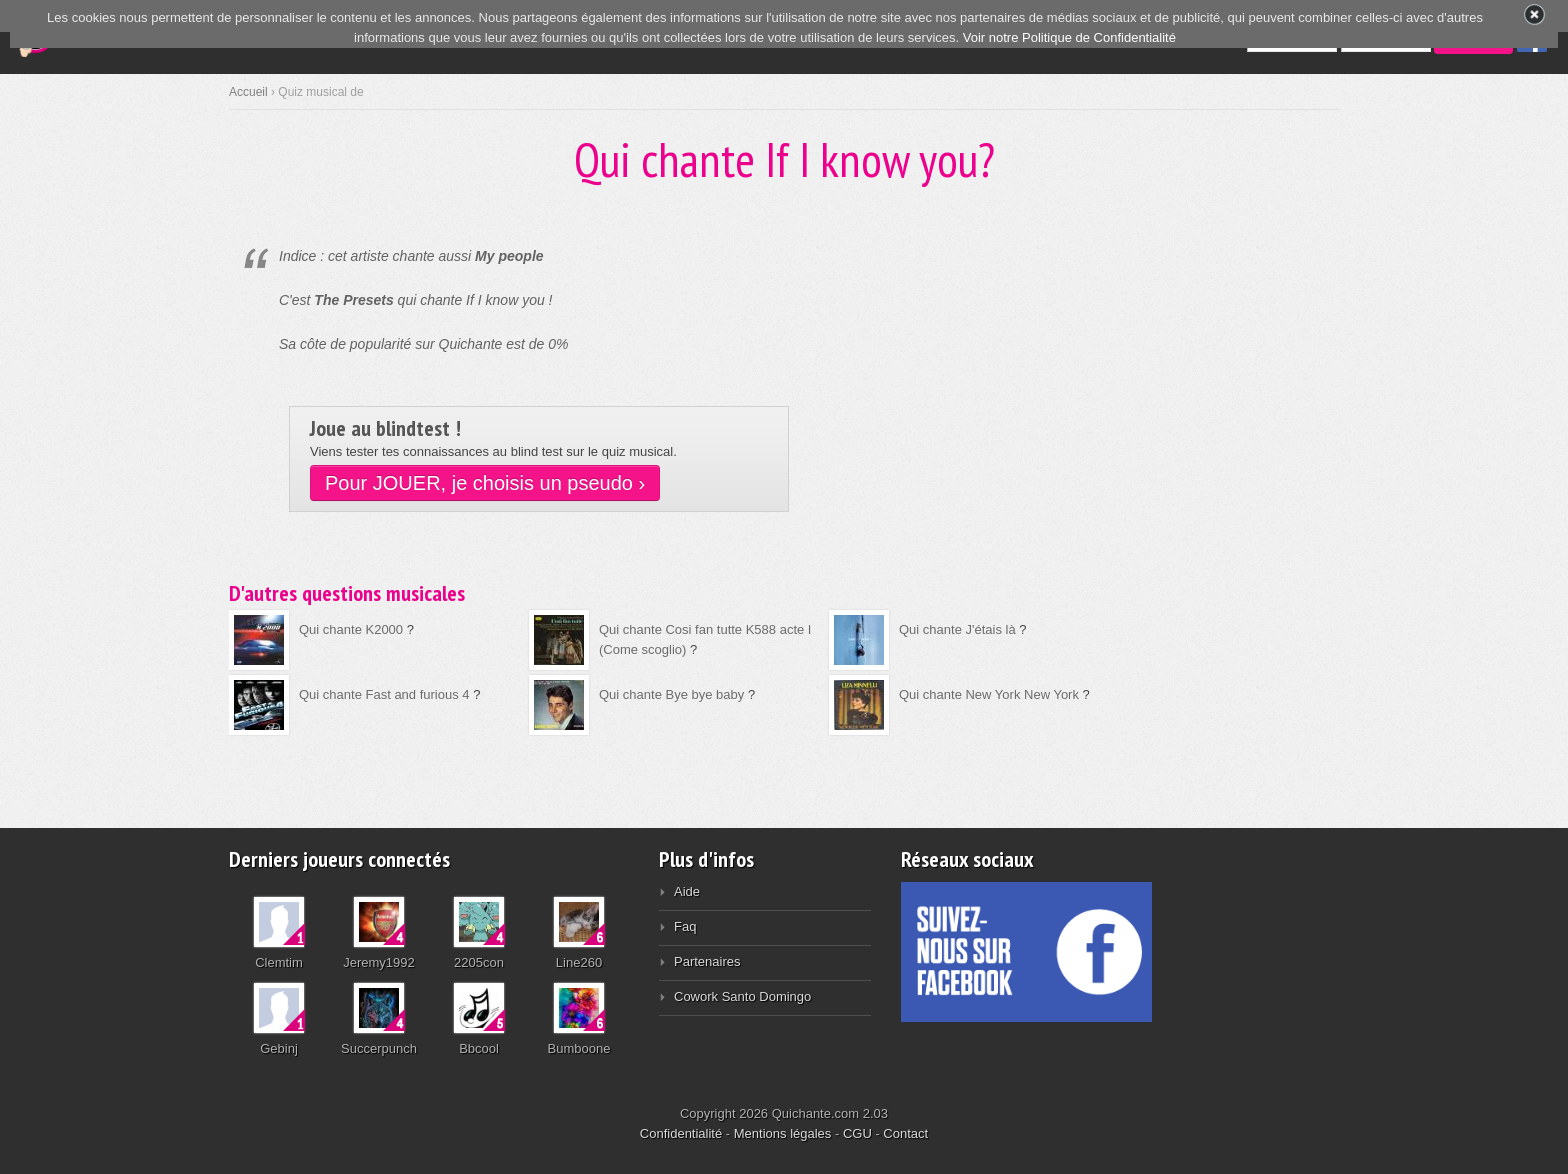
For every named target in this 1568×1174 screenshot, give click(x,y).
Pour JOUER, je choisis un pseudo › (485, 483)
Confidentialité (681, 1133)
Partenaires (707, 961)
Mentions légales (783, 1133)
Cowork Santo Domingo (742, 996)
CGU (857, 1133)
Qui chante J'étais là (957, 629)
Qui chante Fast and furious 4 (384, 694)
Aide (687, 891)
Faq (685, 926)
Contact (905, 1133)
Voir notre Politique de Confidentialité (1069, 37)
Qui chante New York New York (989, 694)
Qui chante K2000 (351, 629)
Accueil (248, 92)
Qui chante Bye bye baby (671, 694)
